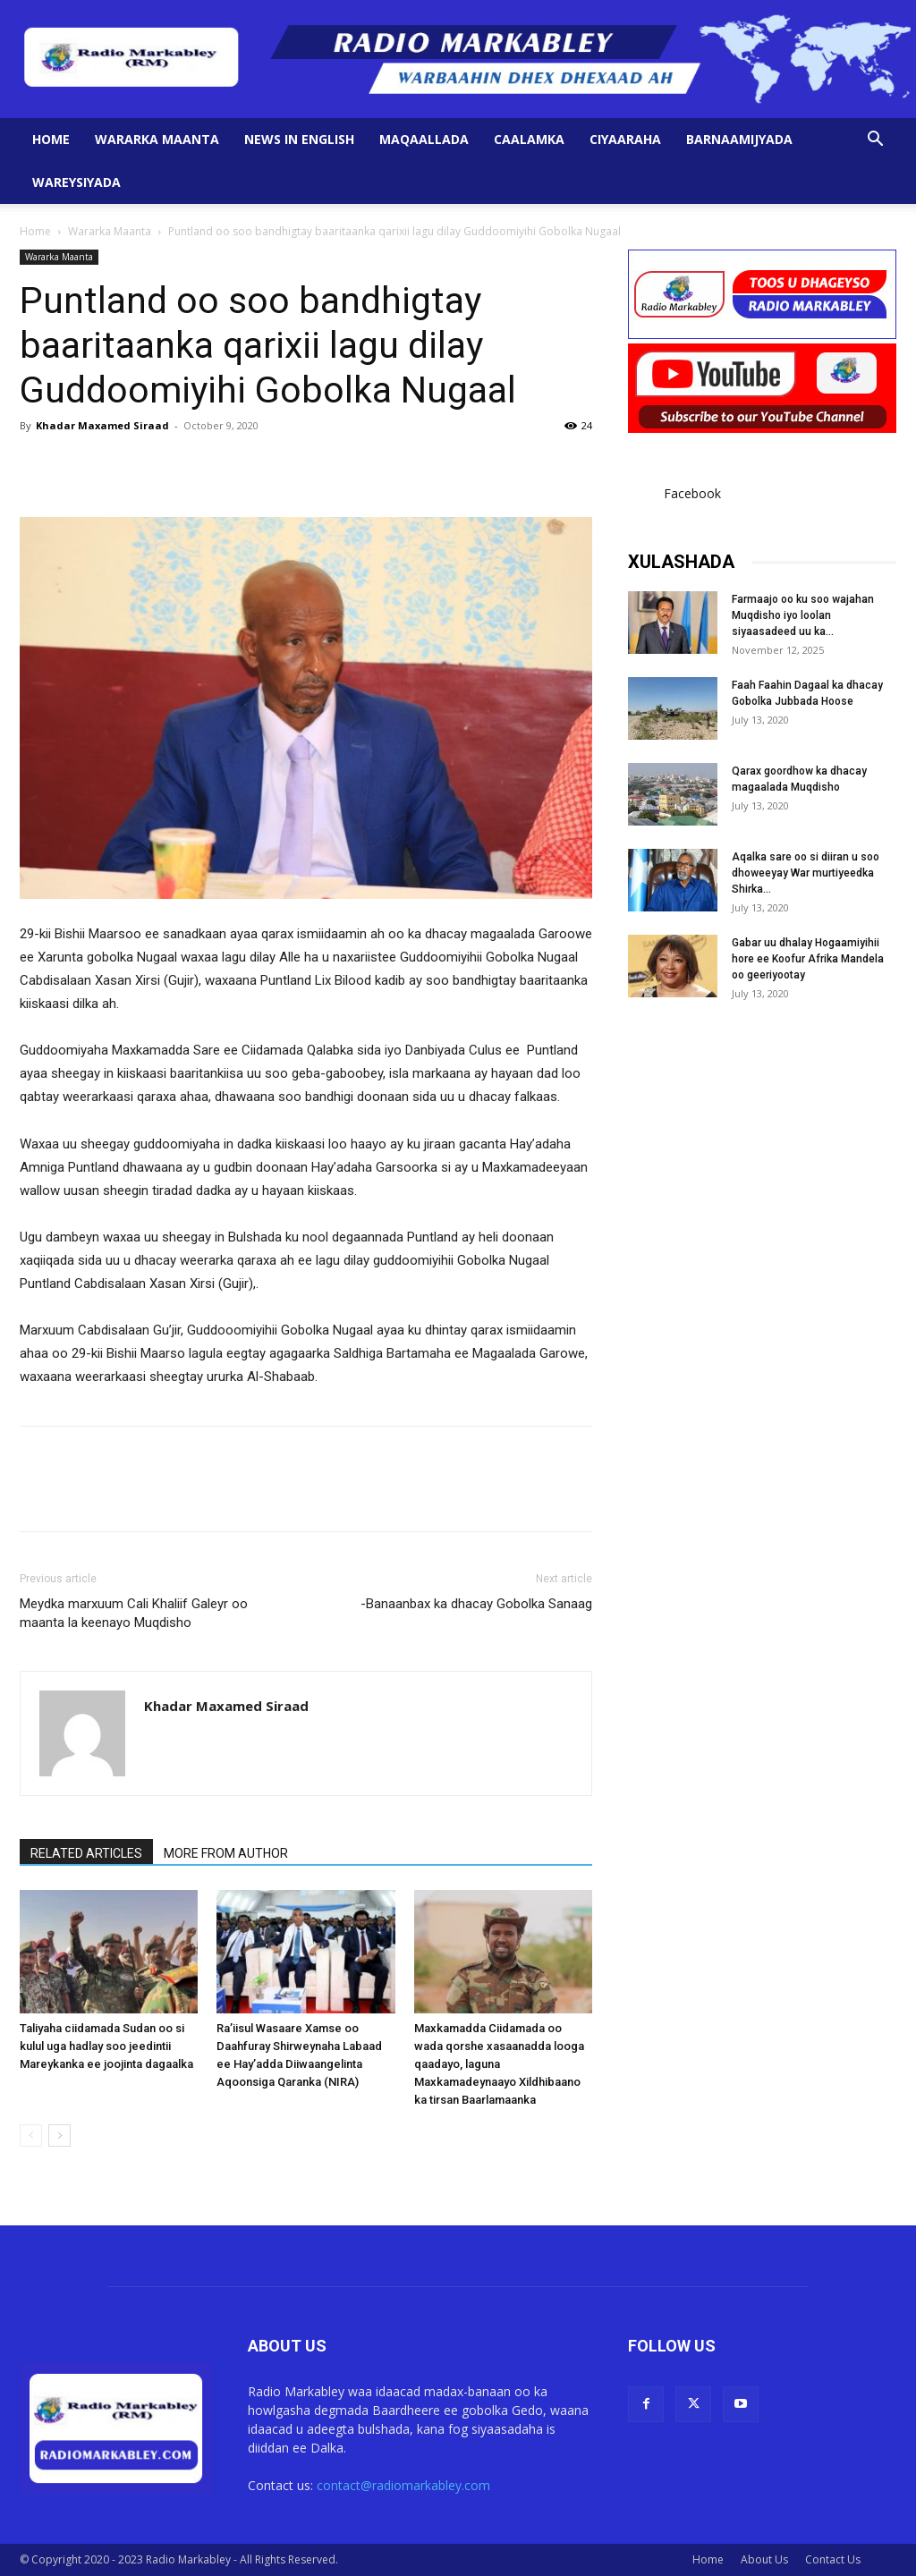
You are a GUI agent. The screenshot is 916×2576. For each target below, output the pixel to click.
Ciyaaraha (625, 139)
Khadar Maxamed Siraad (102, 425)
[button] (874, 140)
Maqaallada (424, 139)
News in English (299, 139)
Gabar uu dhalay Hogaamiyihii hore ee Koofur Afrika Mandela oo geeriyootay (808, 958)
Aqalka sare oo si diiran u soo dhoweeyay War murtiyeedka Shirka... (805, 873)
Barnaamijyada (739, 139)
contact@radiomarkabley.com (403, 2485)
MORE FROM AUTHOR (226, 1853)
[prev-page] (31, 2135)
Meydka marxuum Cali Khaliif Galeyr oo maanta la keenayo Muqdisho (134, 1613)
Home (51, 139)
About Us (764, 2559)
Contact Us (833, 2559)
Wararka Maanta (157, 139)
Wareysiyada (76, 182)
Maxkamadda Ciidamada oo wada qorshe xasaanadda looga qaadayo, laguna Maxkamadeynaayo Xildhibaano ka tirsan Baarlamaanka (499, 2063)
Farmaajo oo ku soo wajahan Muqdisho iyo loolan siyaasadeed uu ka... (803, 615)
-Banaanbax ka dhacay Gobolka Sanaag (476, 1604)
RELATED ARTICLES (86, 1853)
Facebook (692, 493)
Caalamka (529, 139)
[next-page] (59, 2135)
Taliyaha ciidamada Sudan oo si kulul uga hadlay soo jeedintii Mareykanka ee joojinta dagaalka (106, 2046)
